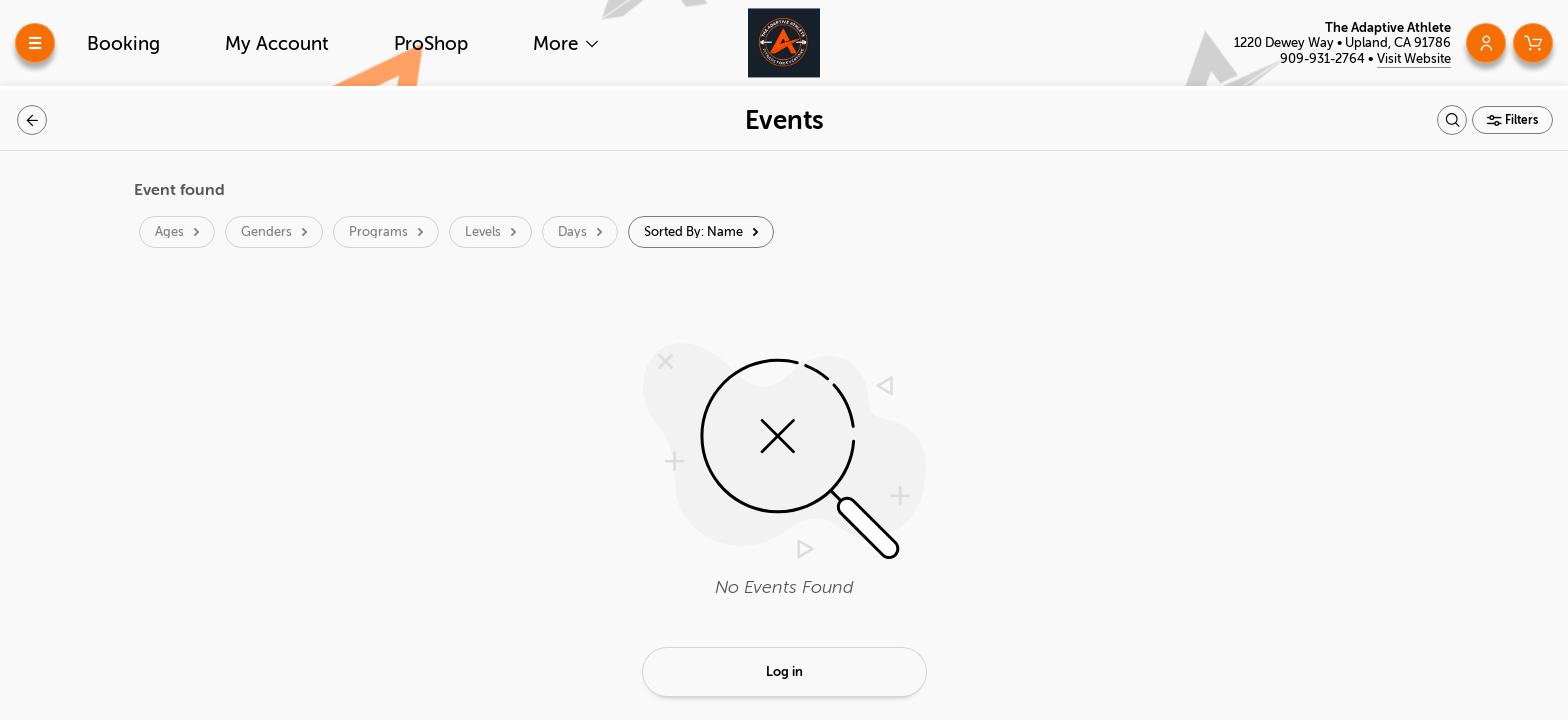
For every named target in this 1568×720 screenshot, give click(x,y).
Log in (784, 671)
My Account (277, 43)
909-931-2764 (1324, 58)
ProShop (431, 43)
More (558, 43)
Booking (123, 43)
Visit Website (1414, 58)
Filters (1520, 120)
